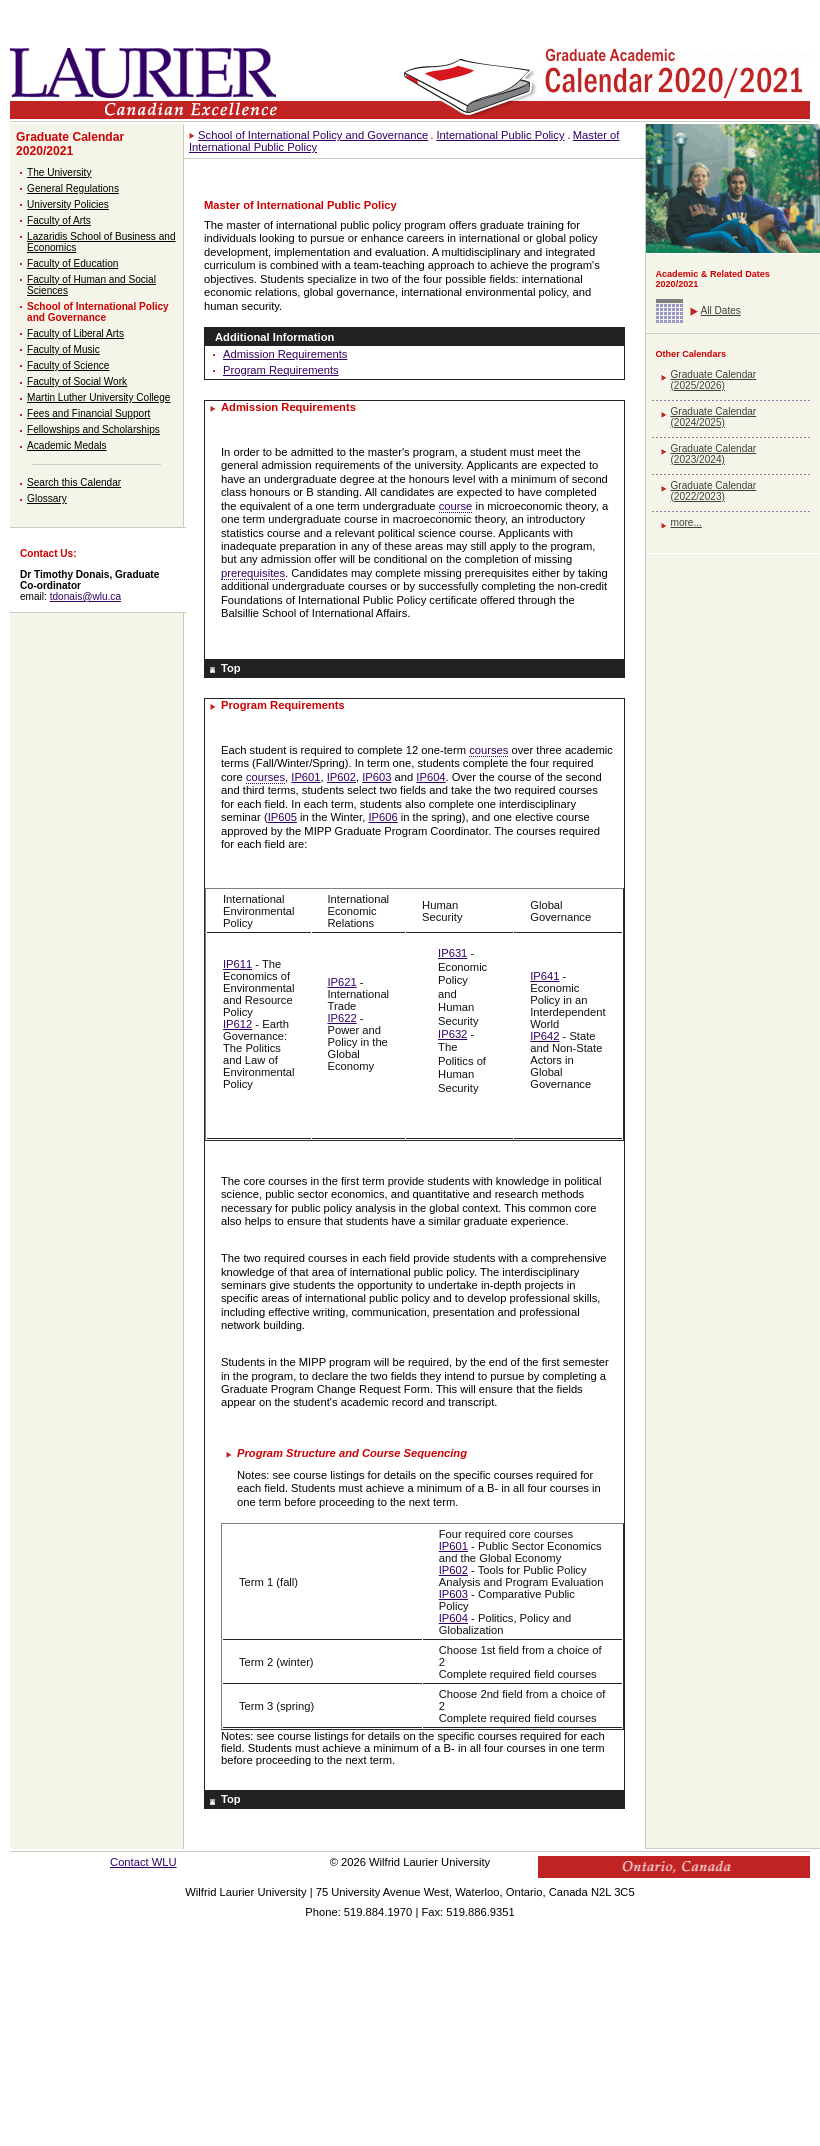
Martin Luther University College (98, 397)
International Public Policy (500, 135)
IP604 (430, 777)
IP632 (452, 1034)
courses (488, 750)
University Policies (68, 204)
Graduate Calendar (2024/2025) (714, 417)
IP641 (544, 976)
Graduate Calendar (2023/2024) (714, 454)
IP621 (342, 982)
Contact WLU (143, 1862)
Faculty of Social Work (77, 381)
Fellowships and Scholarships (93, 429)
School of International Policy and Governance (98, 312)
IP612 (237, 1024)
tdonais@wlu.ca (85, 596)
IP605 (282, 817)
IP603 (376, 777)
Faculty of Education (72, 263)
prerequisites (253, 573)
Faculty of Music (63, 349)
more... (686, 522)
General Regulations (73, 188)
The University (59, 172)
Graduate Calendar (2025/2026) (714, 380)
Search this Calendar (74, 482)
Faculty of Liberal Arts (75, 333)
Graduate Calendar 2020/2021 (70, 144)
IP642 (544, 1036)
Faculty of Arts (59, 220)
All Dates (721, 310)
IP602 (341, 777)
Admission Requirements (285, 354)
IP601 (305, 777)
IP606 (382, 817)
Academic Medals (67, 445)
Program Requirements (281, 370)
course (456, 506)
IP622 (342, 1018)
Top (231, 668)
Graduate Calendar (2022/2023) (714, 491)
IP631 (452, 953)
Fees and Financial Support (88, 413)
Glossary (47, 498)
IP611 (237, 964)
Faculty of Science (68, 365)
